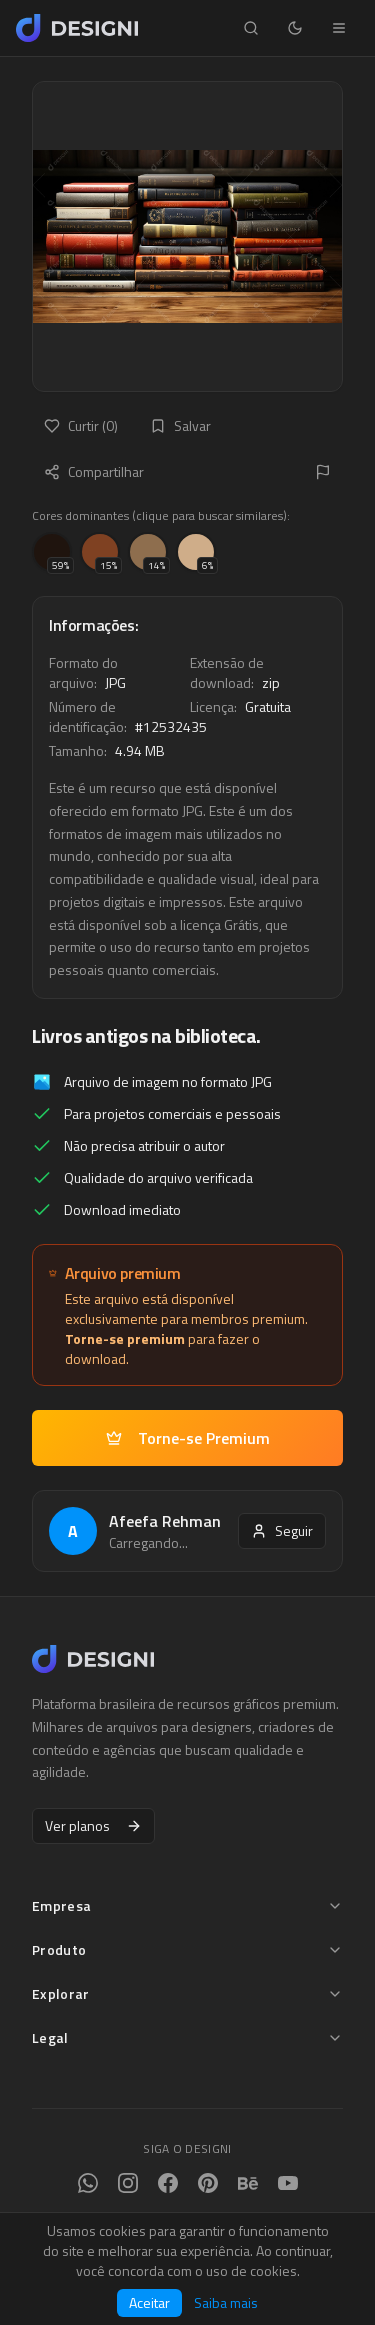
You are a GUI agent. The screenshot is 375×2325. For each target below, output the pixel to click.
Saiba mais (226, 2303)
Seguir (282, 1530)
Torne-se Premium (188, 1438)
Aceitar (149, 2302)
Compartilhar (94, 471)
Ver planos (93, 1825)
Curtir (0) (81, 425)
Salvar (180, 425)
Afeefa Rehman (165, 1521)
